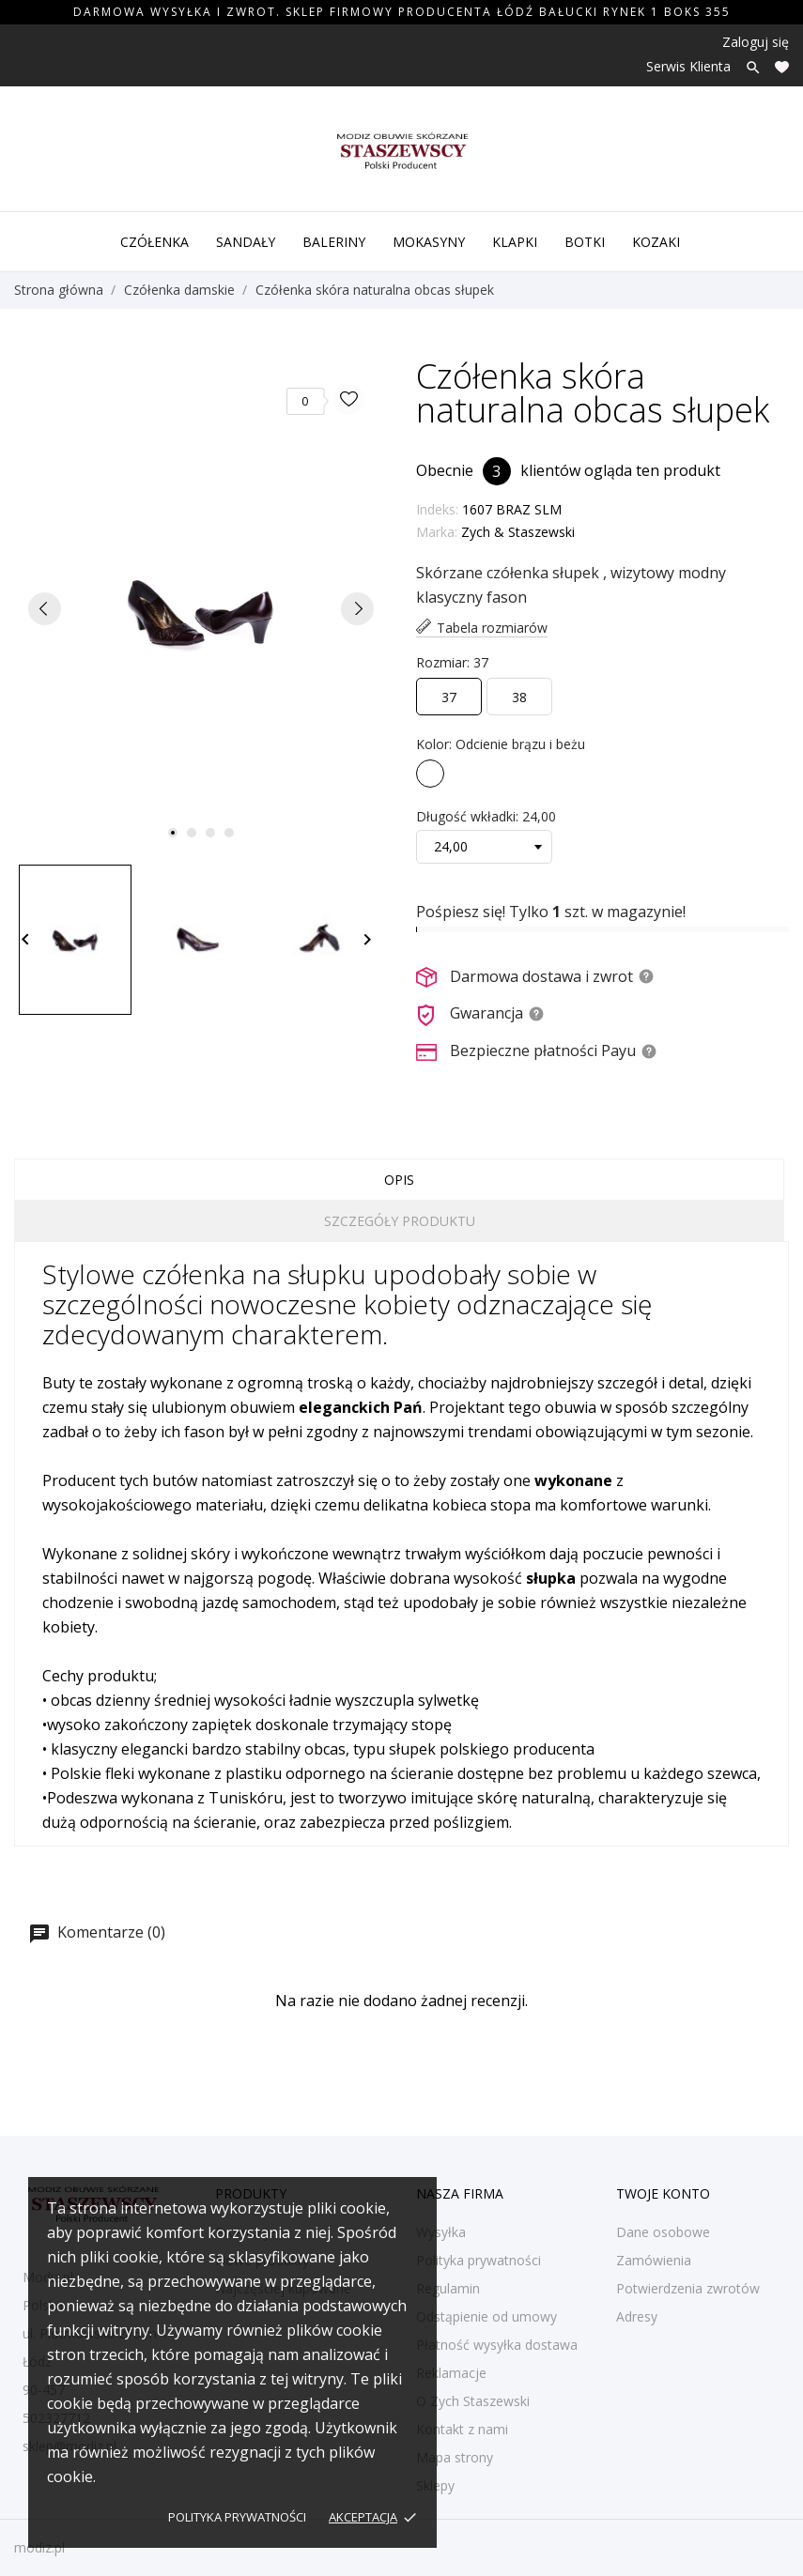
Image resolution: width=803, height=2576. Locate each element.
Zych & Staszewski (518, 532)
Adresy (636, 2316)
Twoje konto (663, 2193)
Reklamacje (451, 2373)
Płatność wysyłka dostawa (497, 2345)
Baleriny (333, 242)
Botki (584, 242)
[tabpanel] (201, 608)
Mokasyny (429, 242)
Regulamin (448, 2288)
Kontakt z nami (462, 2429)
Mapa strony (454, 2457)
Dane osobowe (663, 2232)
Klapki (514, 242)
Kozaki (656, 242)
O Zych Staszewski (473, 2401)
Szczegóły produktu (399, 1221)
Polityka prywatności (237, 2516)
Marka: (436, 532)
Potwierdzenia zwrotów (688, 2288)
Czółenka (154, 242)
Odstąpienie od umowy (486, 2316)
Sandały (245, 242)
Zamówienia (653, 2260)
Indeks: (437, 509)
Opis (399, 1179)
